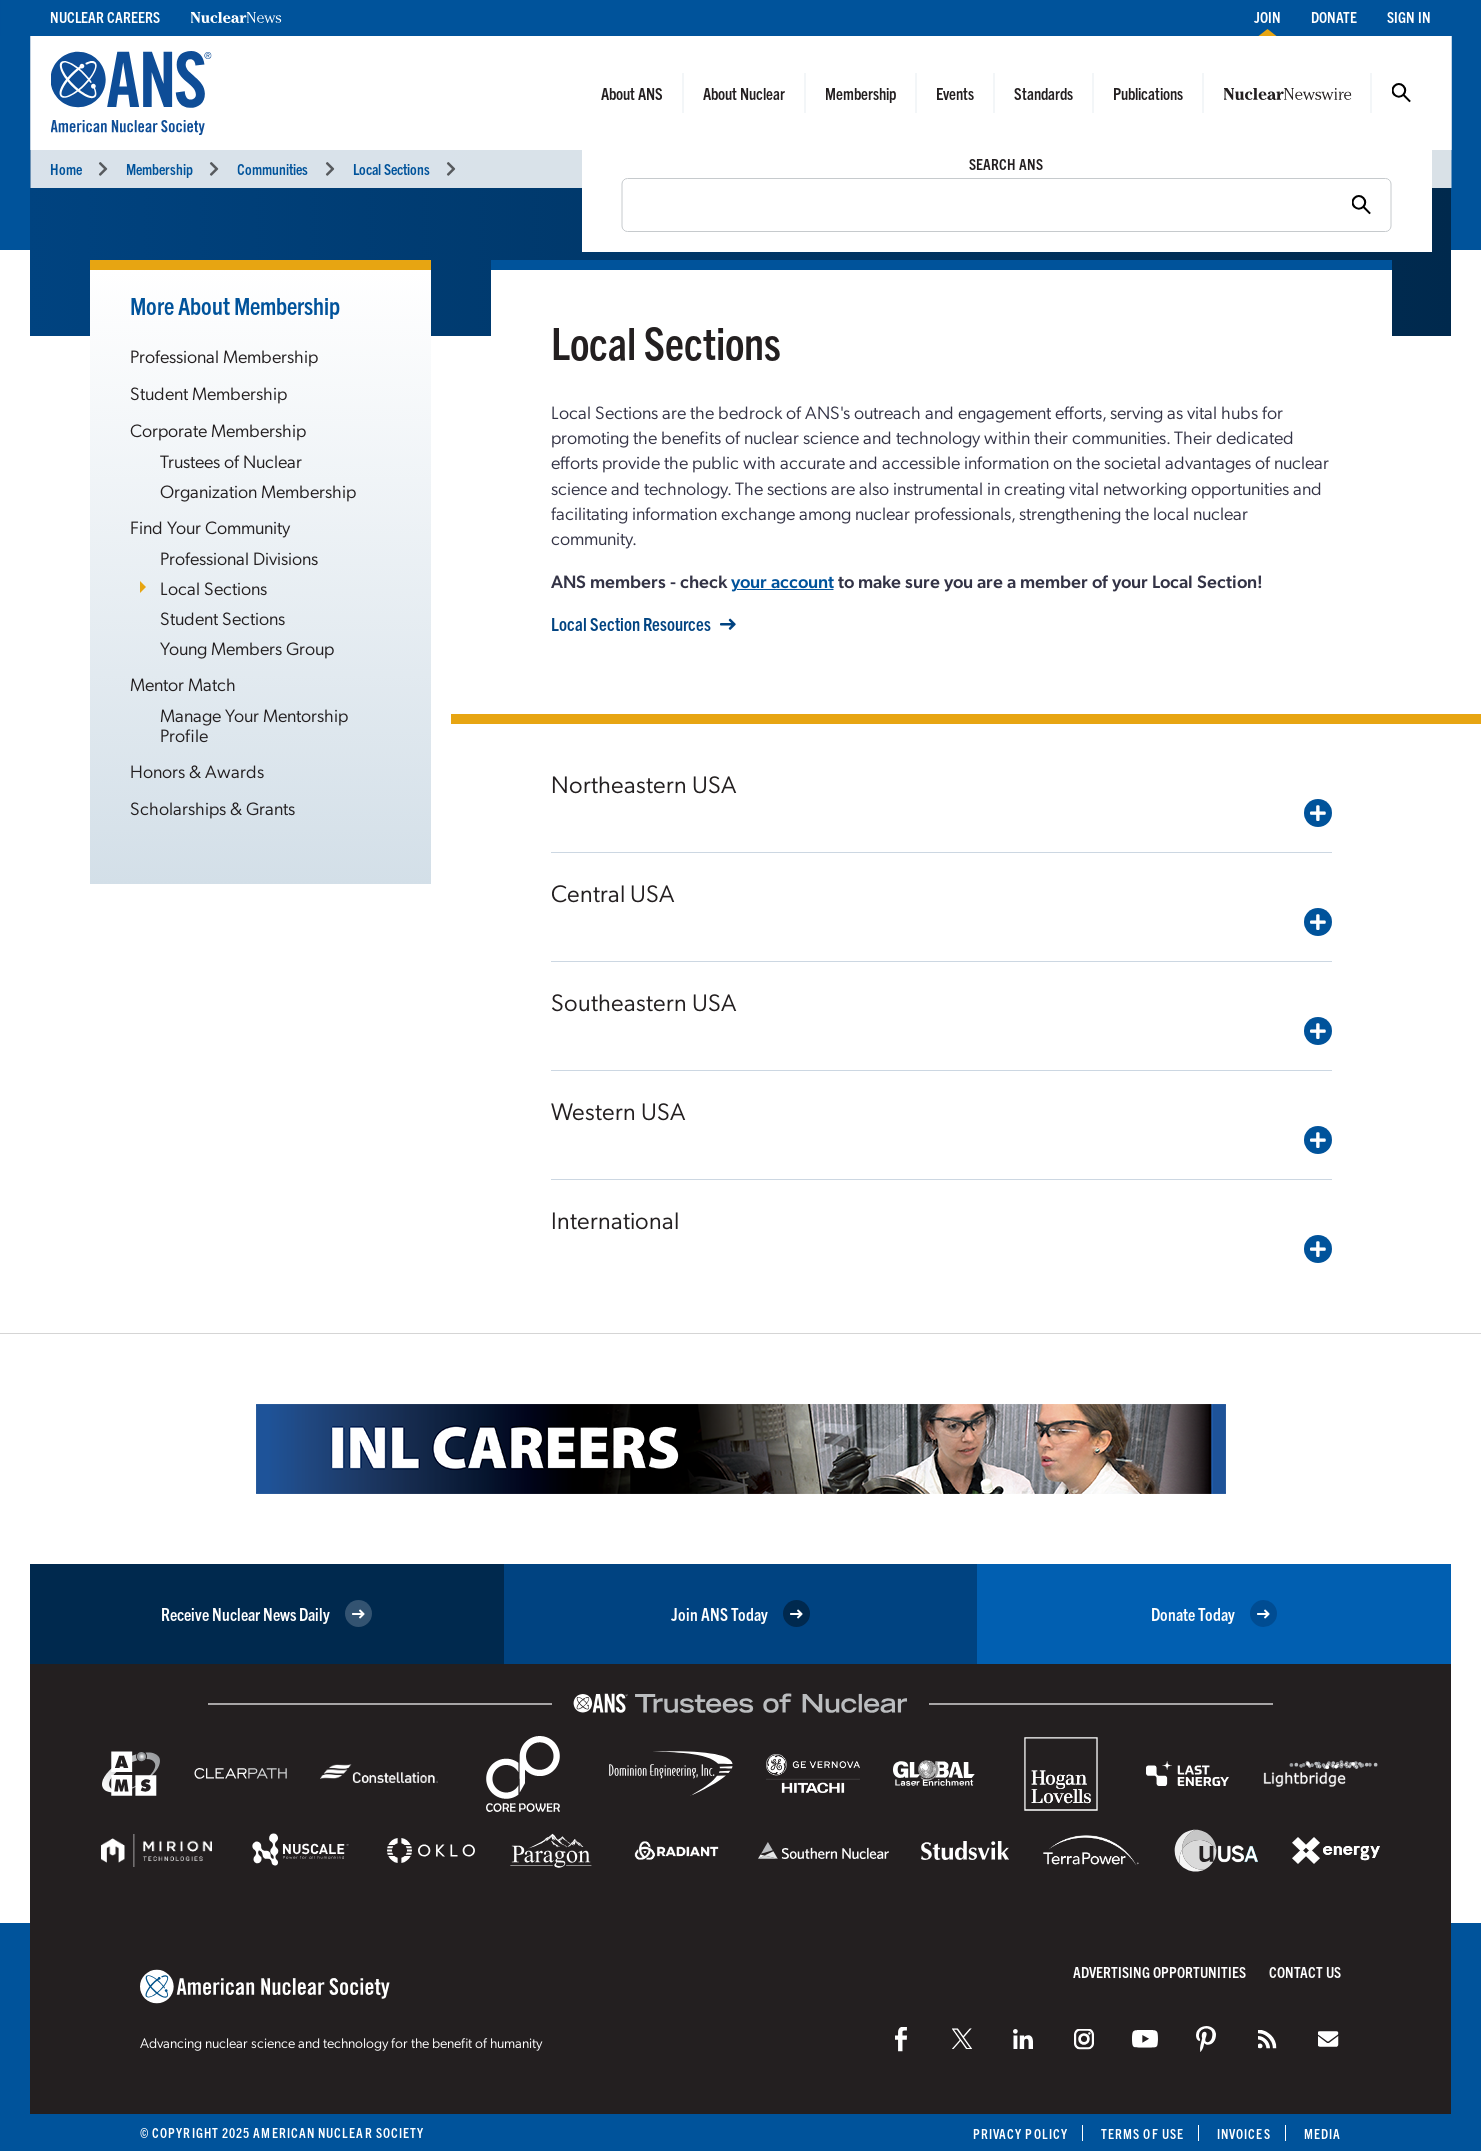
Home (66, 168)
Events (955, 93)
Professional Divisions (239, 557)
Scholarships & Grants (212, 807)
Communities (272, 168)
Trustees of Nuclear (231, 460)
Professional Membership (224, 355)
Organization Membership (258, 490)
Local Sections (391, 168)
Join (1267, 16)
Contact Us (1305, 1971)
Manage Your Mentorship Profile (254, 724)
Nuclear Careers (105, 16)
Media (1322, 2133)
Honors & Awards (197, 770)
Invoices (1244, 2133)
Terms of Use (1142, 2133)
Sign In (1409, 16)
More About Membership (235, 305)
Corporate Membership (218, 429)
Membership (860, 93)
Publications (1148, 93)
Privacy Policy (1020, 2133)
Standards (1043, 93)
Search (1401, 93)
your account (782, 580)
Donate (1334, 16)
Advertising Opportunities (1159, 1971)
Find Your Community (210, 526)
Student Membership (208, 392)
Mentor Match (183, 683)
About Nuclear (744, 93)
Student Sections (222, 617)
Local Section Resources (631, 624)
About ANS (632, 93)
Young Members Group (247, 647)
